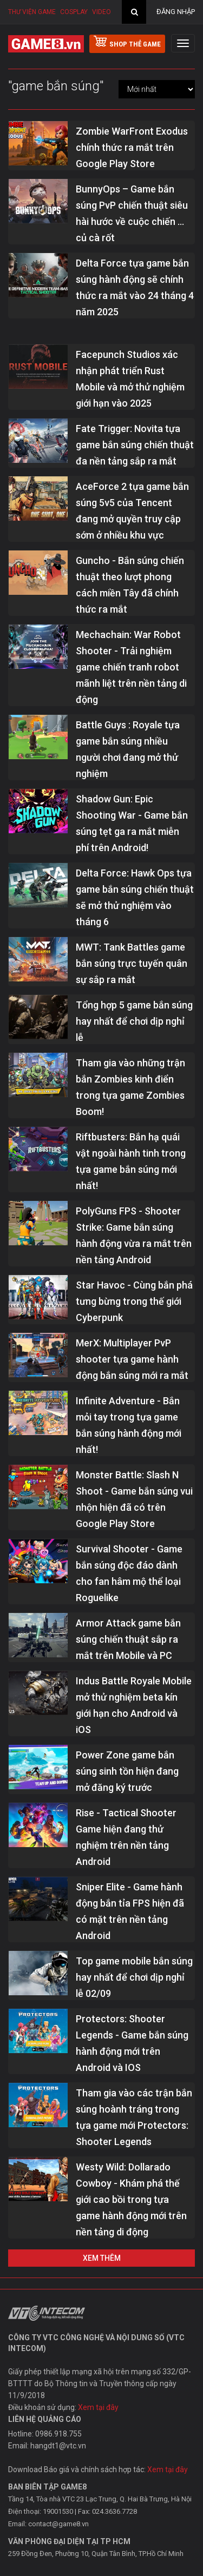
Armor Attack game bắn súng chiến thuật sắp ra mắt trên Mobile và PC (128, 1639)
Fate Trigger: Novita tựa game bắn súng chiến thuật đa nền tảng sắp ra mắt (135, 445)
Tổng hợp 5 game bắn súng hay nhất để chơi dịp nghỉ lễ (134, 1021)
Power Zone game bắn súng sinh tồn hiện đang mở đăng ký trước (127, 1771)
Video (101, 12)
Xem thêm (102, 2258)
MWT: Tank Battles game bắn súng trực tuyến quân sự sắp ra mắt (131, 963)
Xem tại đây (98, 2407)
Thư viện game (32, 12)
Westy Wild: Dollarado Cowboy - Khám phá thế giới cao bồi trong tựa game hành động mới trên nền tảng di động (131, 2199)
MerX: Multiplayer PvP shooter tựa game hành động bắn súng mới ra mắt (132, 1359)
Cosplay (74, 12)
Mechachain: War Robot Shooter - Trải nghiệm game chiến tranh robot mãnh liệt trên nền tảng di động (131, 667)
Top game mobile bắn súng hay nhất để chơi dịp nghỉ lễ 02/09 (134, 1977)
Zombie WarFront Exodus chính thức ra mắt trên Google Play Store (132, 147)
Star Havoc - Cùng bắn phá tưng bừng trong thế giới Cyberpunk (134, 1301)
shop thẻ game (127, 42)
